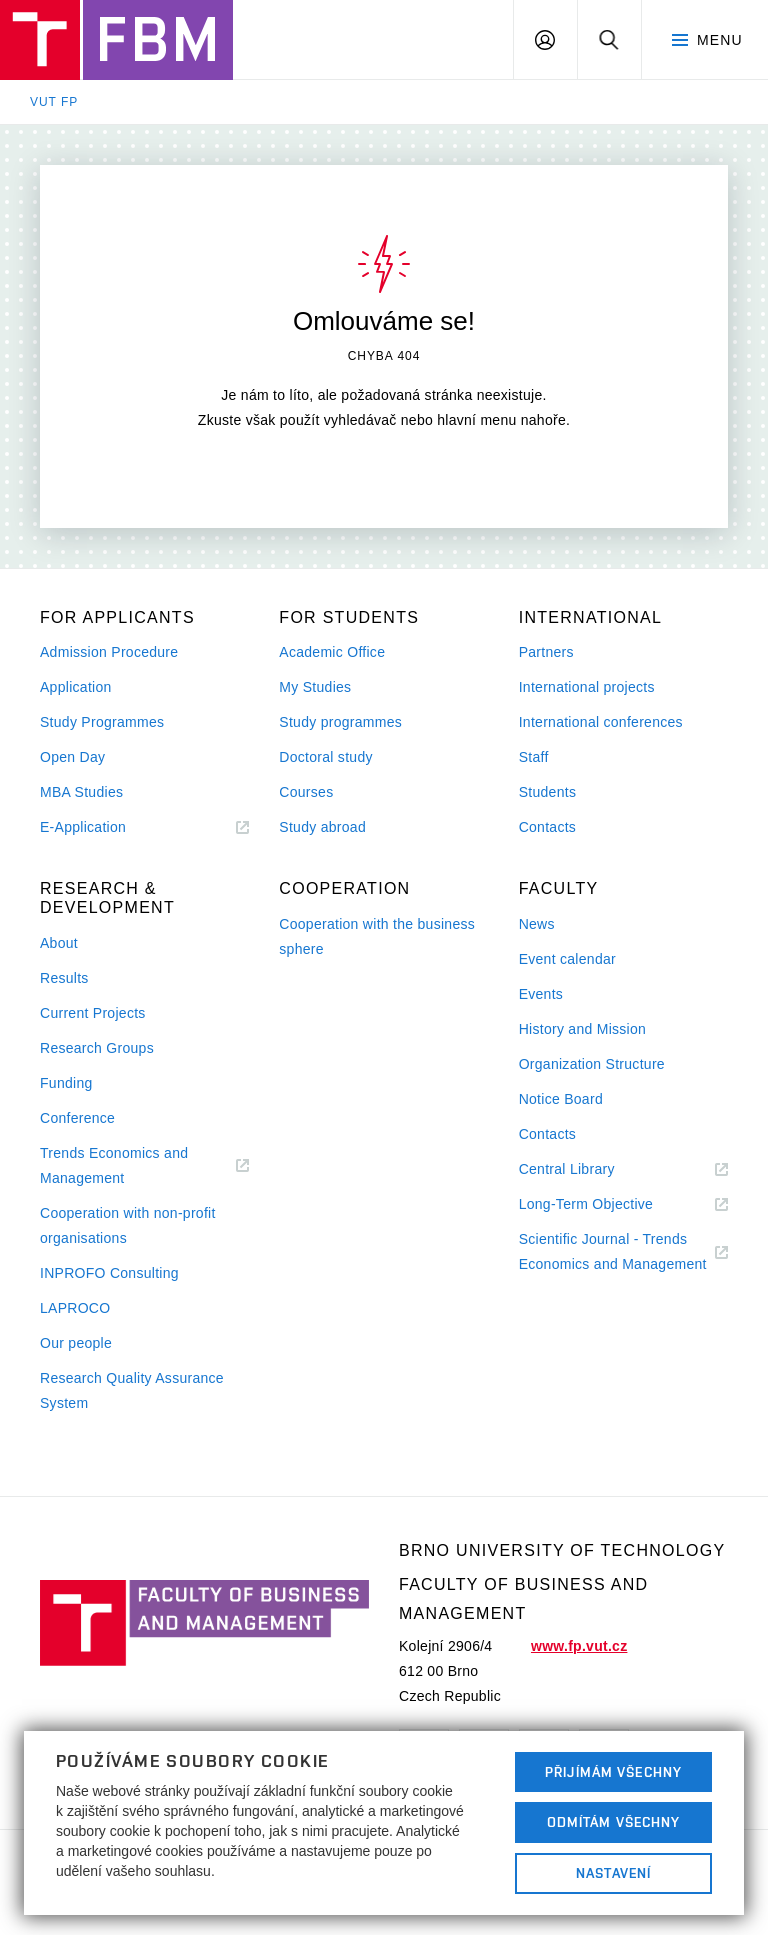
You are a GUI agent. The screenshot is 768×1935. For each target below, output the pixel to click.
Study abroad (322, 827)
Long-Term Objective (610, 1204)
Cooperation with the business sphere (377, 936)
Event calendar (567, 959)
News (537, 924)
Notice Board (561, 1099)
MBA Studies (81, 792)
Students (548, 792)
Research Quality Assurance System (132, 1390)
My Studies (315, 687)
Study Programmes (102, 722)
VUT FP (54, 102)
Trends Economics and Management (114, 1168)
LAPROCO (75, 1308)
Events (541, 994)
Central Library (591, 1169)
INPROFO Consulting (109, 1273)
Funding (66, 1083)
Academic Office (332, 652)
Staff (534, 757)
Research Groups (97, 1048)
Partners (546, 652)
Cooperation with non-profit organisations (128, 1225)
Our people (76, 1343)
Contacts (548, 827)
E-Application (107, 827)
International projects (587, 687)
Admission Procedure (109, 652)
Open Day (72, 757)
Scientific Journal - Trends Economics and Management (623, 1254)
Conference (77, 1118)
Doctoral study (325, 757)
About (59, 943)
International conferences (601, 722)
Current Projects (93, 1013)
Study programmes (340, 722)
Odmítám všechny (614, 1822)
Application (76, 687)
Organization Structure (592, 1064)
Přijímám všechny (613, 1772)
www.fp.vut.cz (579, 1646)
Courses (306, 792)
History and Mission (582, 1029)
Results (64, 978)
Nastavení (613, 1873)
